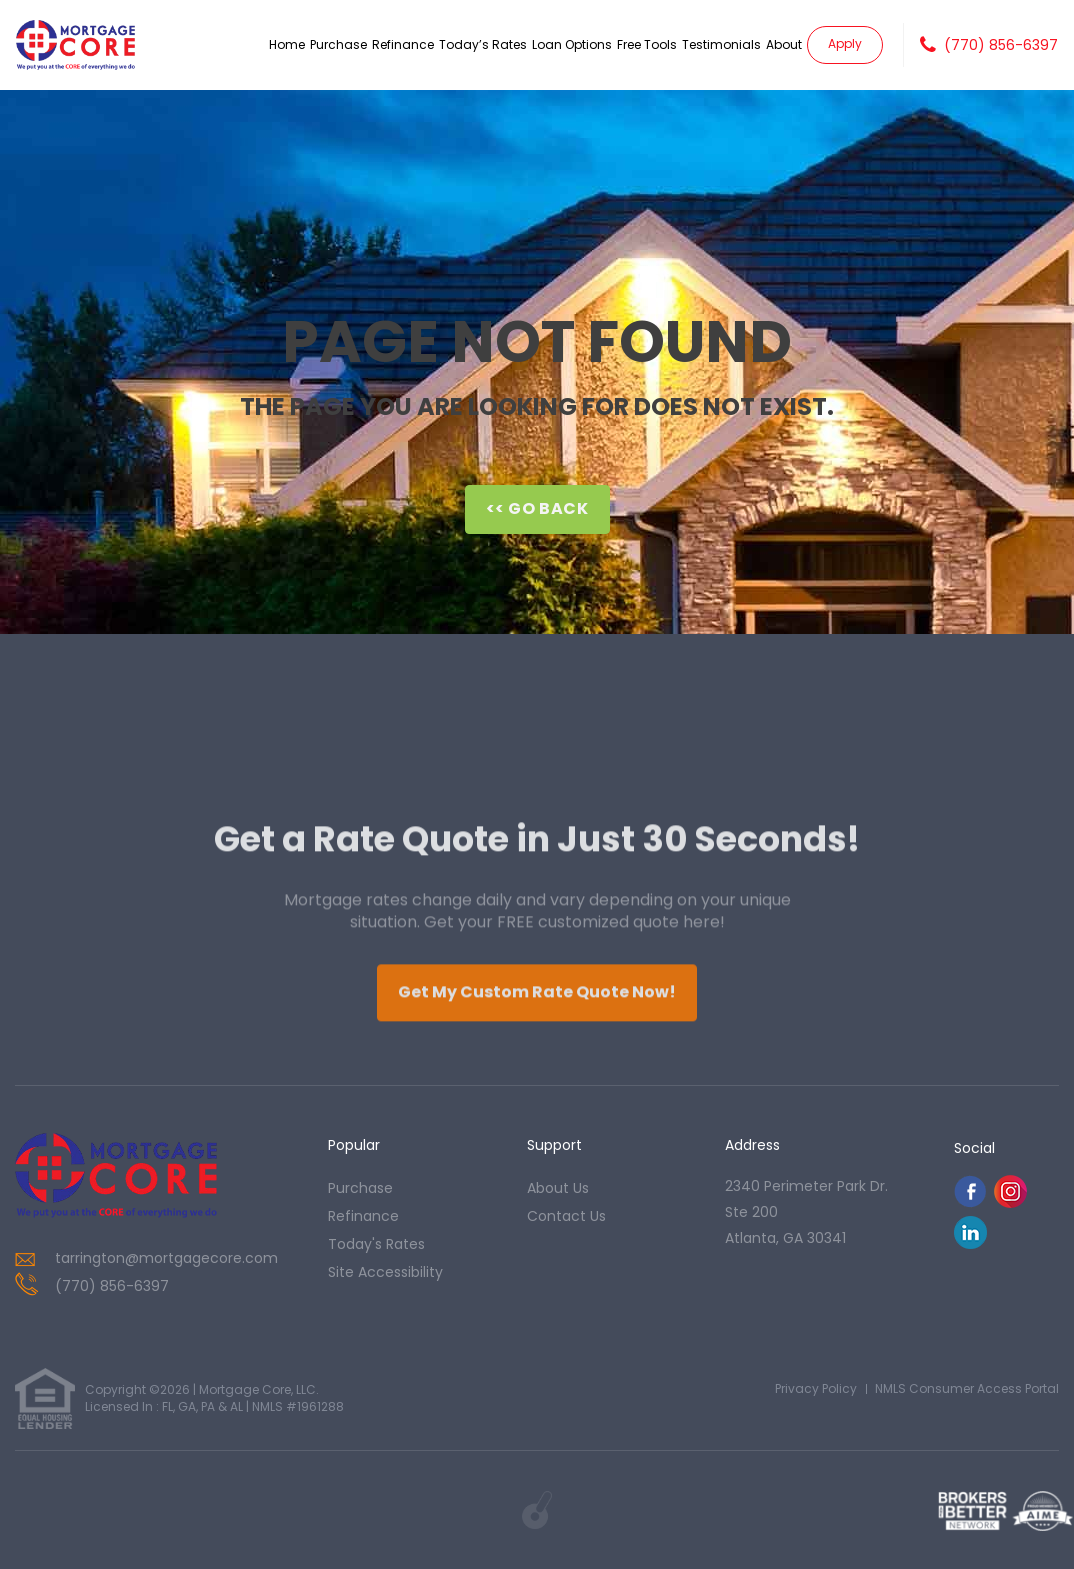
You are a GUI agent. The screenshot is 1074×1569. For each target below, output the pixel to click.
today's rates (376, 1244)
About (784, 44)
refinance (363, 1216)
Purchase (338, 44)
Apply (845, 43)
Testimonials (721, 44)
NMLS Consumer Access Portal (967, 1388)
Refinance (403, 44)
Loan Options (572, 44)
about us (558, 1188)
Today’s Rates (483, 44)
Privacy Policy (816, 1388)
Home (287, 44)
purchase (360, 1188)
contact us (566, 1216)
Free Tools (647, 44)
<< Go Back (537, 508)
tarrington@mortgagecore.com (166, 1258)
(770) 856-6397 (1001, 45)
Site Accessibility (385, 1272)
